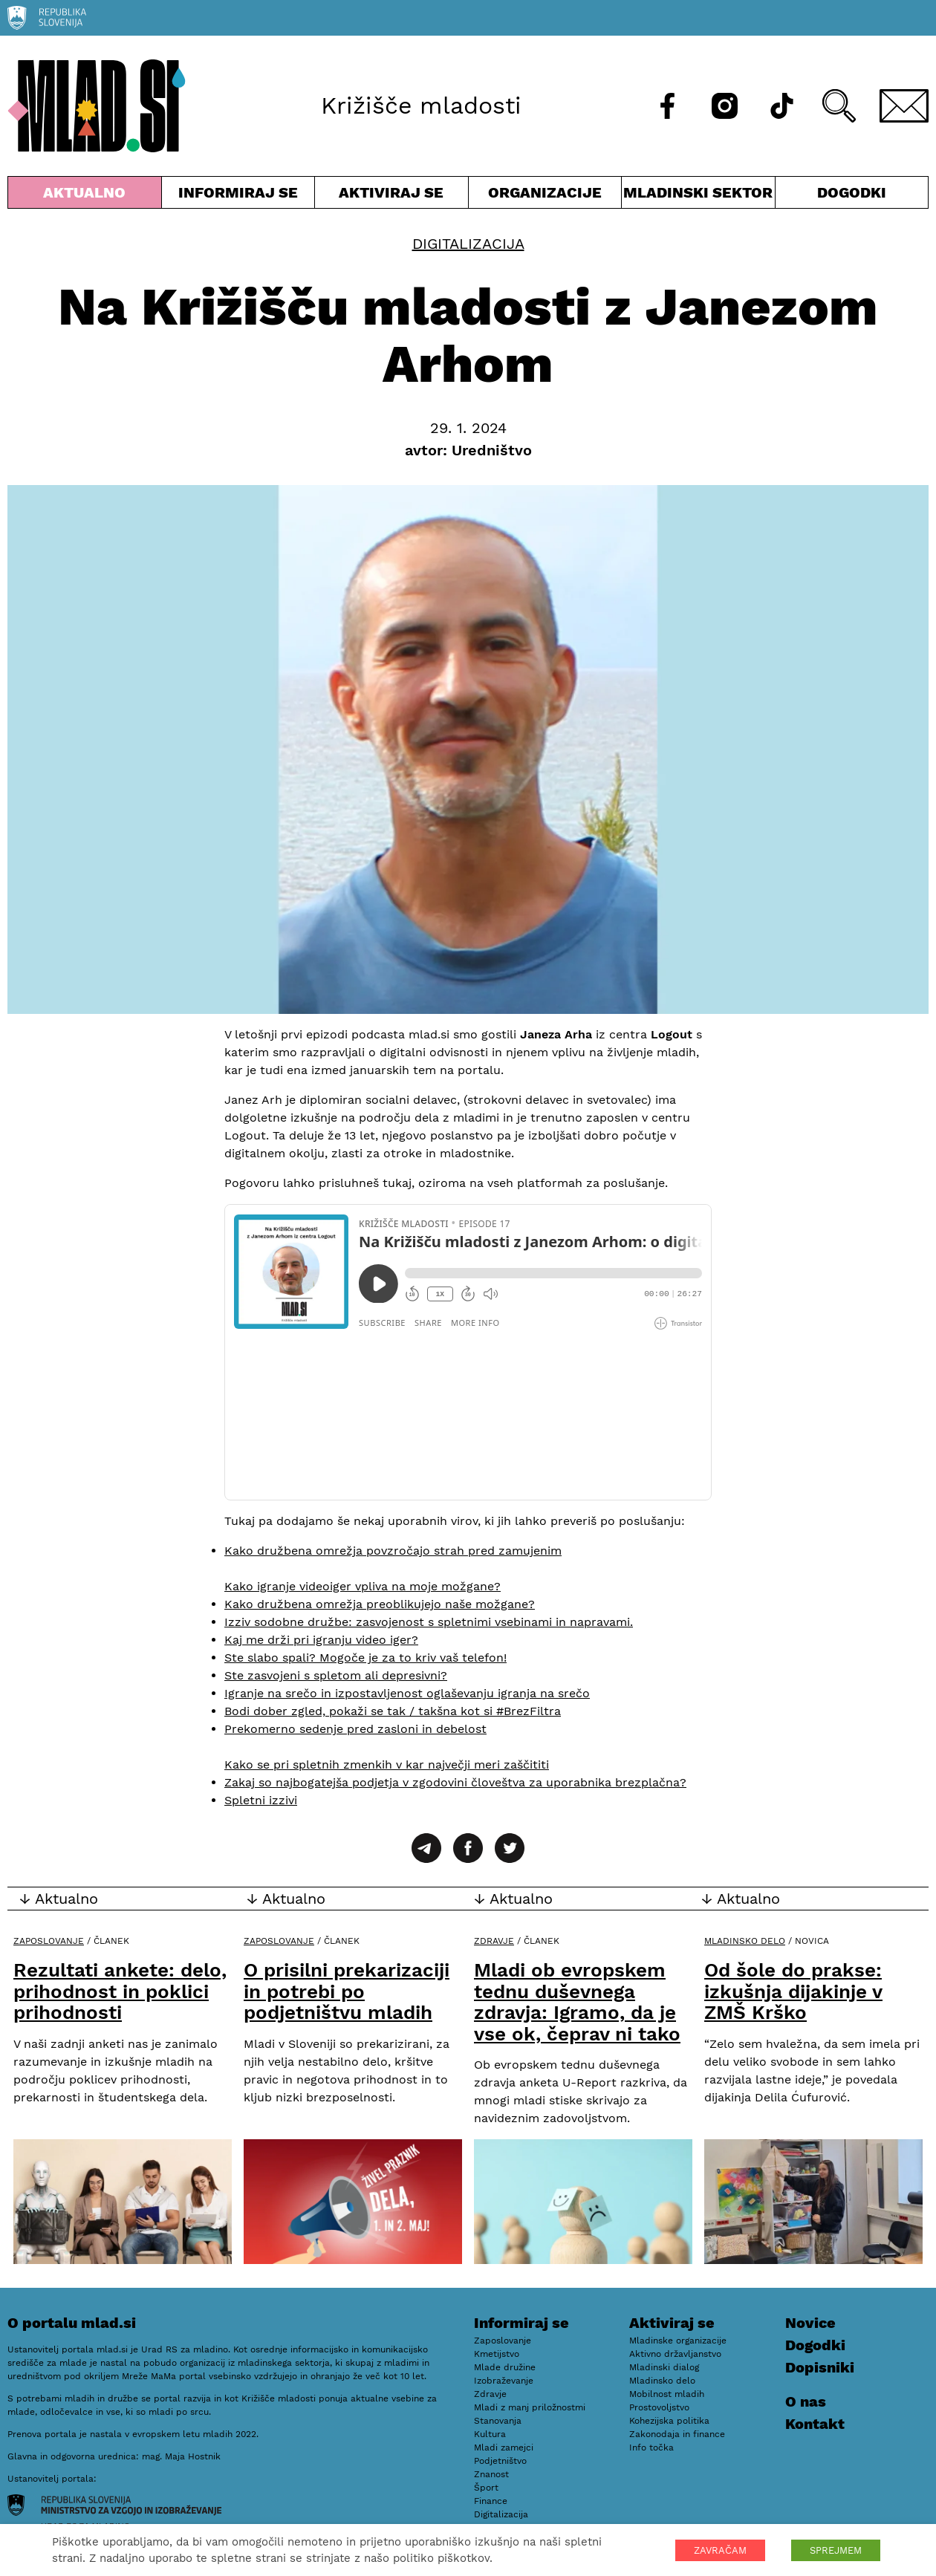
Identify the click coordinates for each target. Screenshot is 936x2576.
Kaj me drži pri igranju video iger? (321, 1640)
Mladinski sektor (698, 195)
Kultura (490, 2434)
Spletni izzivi (260, 1800)
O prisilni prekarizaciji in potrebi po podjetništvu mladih (346, 1991)
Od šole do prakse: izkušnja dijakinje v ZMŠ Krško (793, 1991)
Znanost (491, 2474)
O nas (805, 2401)
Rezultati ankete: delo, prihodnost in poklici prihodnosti (120, 1991)
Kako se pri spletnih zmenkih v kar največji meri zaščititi (386, 1764)
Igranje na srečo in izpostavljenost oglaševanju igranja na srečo (407, 1693)
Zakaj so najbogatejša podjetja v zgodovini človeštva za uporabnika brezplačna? (455, 1782)
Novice (810, 2323)
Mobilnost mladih (666, 2394)
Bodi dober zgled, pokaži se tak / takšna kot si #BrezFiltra (392, 1711)
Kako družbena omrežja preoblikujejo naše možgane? (379, 1604)
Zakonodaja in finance (677, 2434)
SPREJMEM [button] (836, 2550)
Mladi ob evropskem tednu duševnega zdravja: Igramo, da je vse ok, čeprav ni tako (577, 2002)
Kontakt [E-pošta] (815, 2424)
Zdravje (494, 1941)
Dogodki (851, 192)
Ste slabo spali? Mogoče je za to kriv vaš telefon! (365, 1657)
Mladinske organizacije (678, 2340)
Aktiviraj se (391, 195)
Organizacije (545, 195)
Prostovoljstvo (659, 2407)
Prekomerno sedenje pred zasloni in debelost (355, 1729)
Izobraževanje (503, 2380)
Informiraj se (238, 195)
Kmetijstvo (496, 2354)
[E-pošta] (904, 106)
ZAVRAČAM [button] (720, 2550)
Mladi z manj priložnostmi (529, 2407)
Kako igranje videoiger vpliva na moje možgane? (362, 1586)
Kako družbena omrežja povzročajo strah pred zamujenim (393, 1551)
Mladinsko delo (744, 1941)
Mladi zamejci (503, 2447)
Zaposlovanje (48, 1941)
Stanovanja (497, 2421)
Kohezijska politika (669, 2421)
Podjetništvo (500, 2461)
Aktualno (84, 195)
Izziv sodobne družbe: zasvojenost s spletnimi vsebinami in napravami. (428, 1622)
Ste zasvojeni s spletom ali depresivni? (335, 1675)
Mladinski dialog (664, 2367)
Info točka (651, 2447)
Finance (490, 2501)
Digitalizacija (468, 244)
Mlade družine (505, 2367)
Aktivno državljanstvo (675, 2354)
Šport (486, 2487)
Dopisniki (819, 2367)
